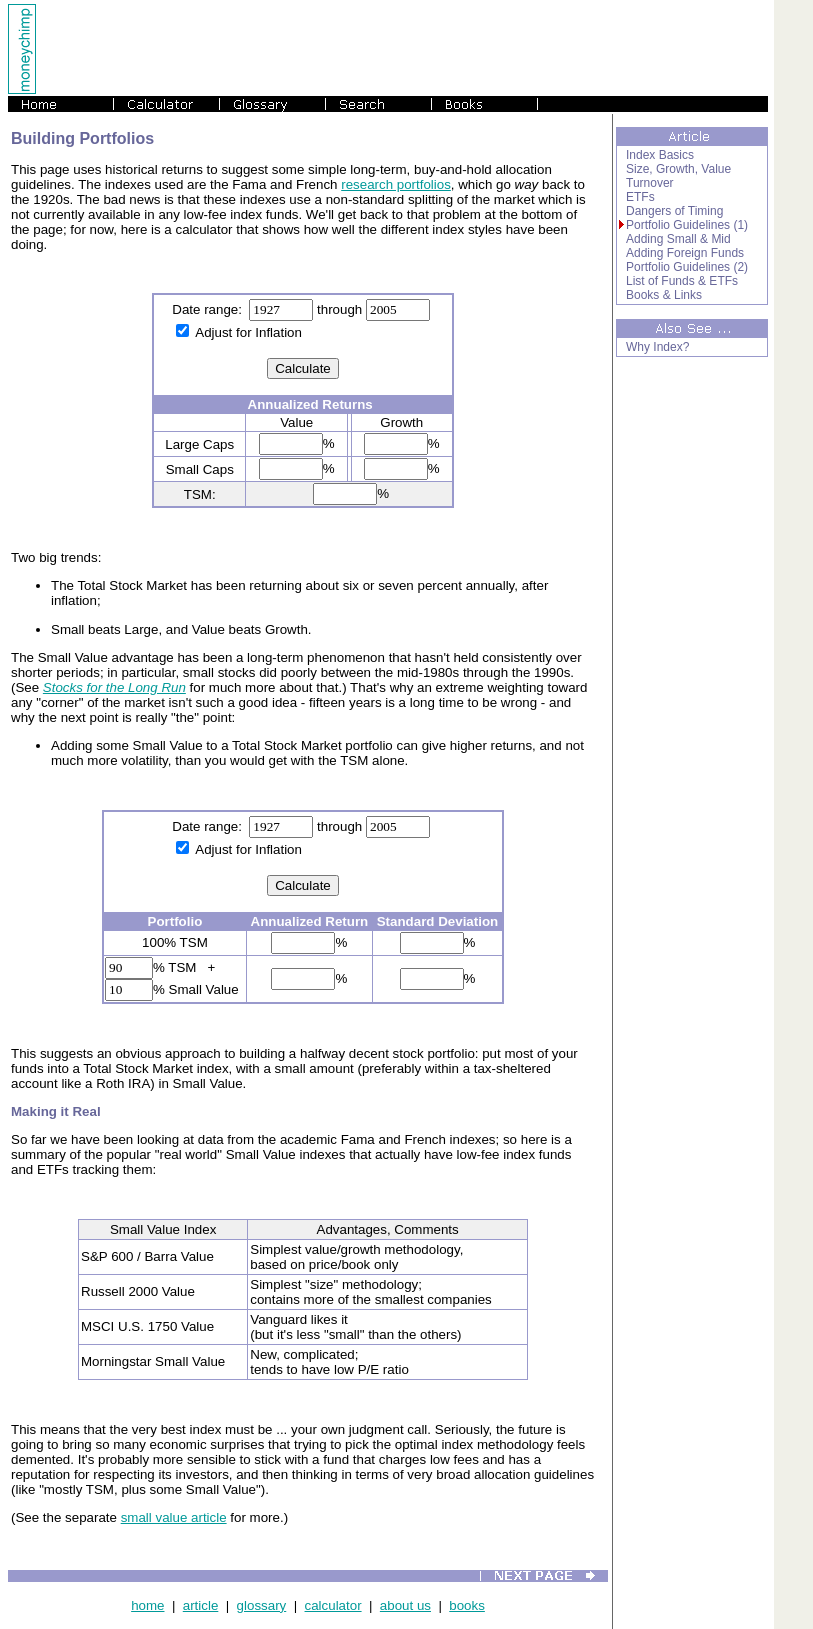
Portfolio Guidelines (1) (687, 225)
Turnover (650, 183)
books (467, 1605)
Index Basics (660, 155)
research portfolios (396, 184)
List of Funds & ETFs (682, 281)
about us (405, 1605)
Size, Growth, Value (678, 169)
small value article (174, 1517)
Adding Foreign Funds (685, 253)
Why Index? (657, 347)
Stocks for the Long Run (114, 687)
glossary (262, 1605)
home (147, 1605)
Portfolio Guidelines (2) (687, 267)
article (201, 1605)
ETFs (640, 197)
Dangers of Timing (674, 211)
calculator (333, 1605)
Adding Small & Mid (678, 239)
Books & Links (664, 295)
